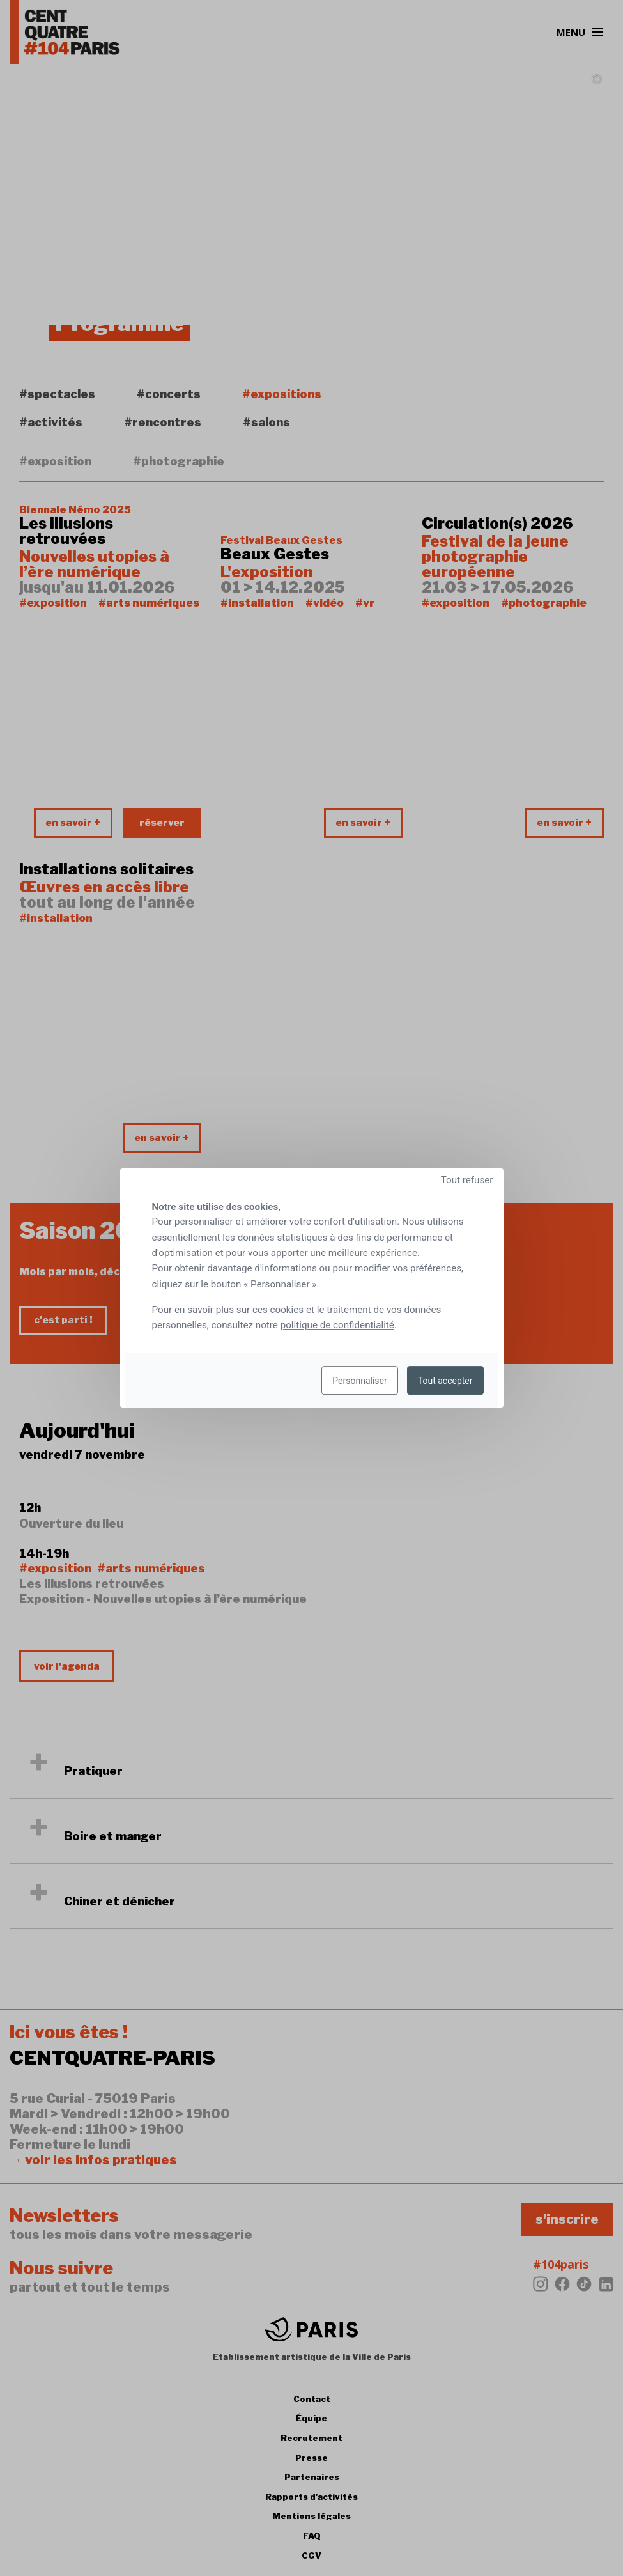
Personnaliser (359, 1381)
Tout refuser (467, 1180)
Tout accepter (445, 1381)
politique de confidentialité (337, 1325)
